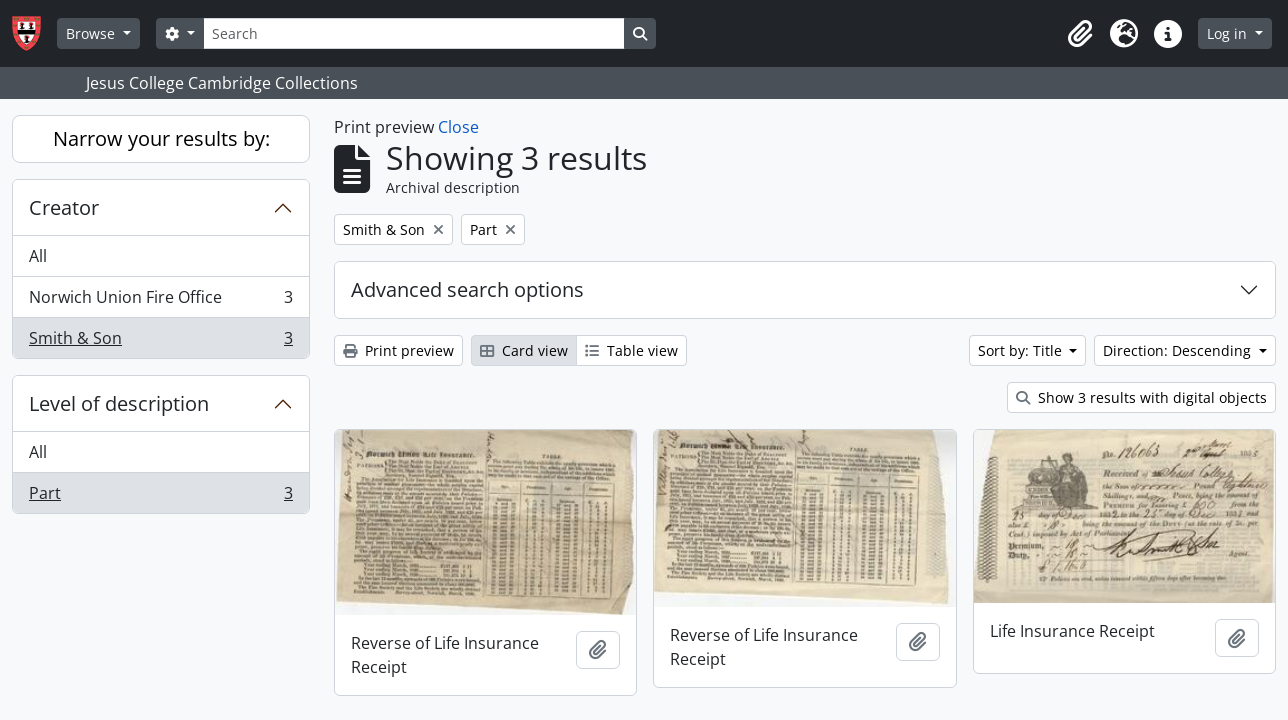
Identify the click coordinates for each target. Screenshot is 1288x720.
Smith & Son (160, 342)
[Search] (414, 33)
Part (160, 497)
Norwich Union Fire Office (160, 301)
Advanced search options (467, 289)
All (38, 256)
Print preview (398, 350)
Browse (92, 33)
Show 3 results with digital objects (1141, 397)
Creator (64, 207)
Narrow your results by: (161, 138)
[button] (1080, 34)
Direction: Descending (1179, 350)
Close (458, 127)
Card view (524, 350)
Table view (631, 350)
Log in (1229, 33)
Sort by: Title (1022, 350)
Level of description (119, 403)
